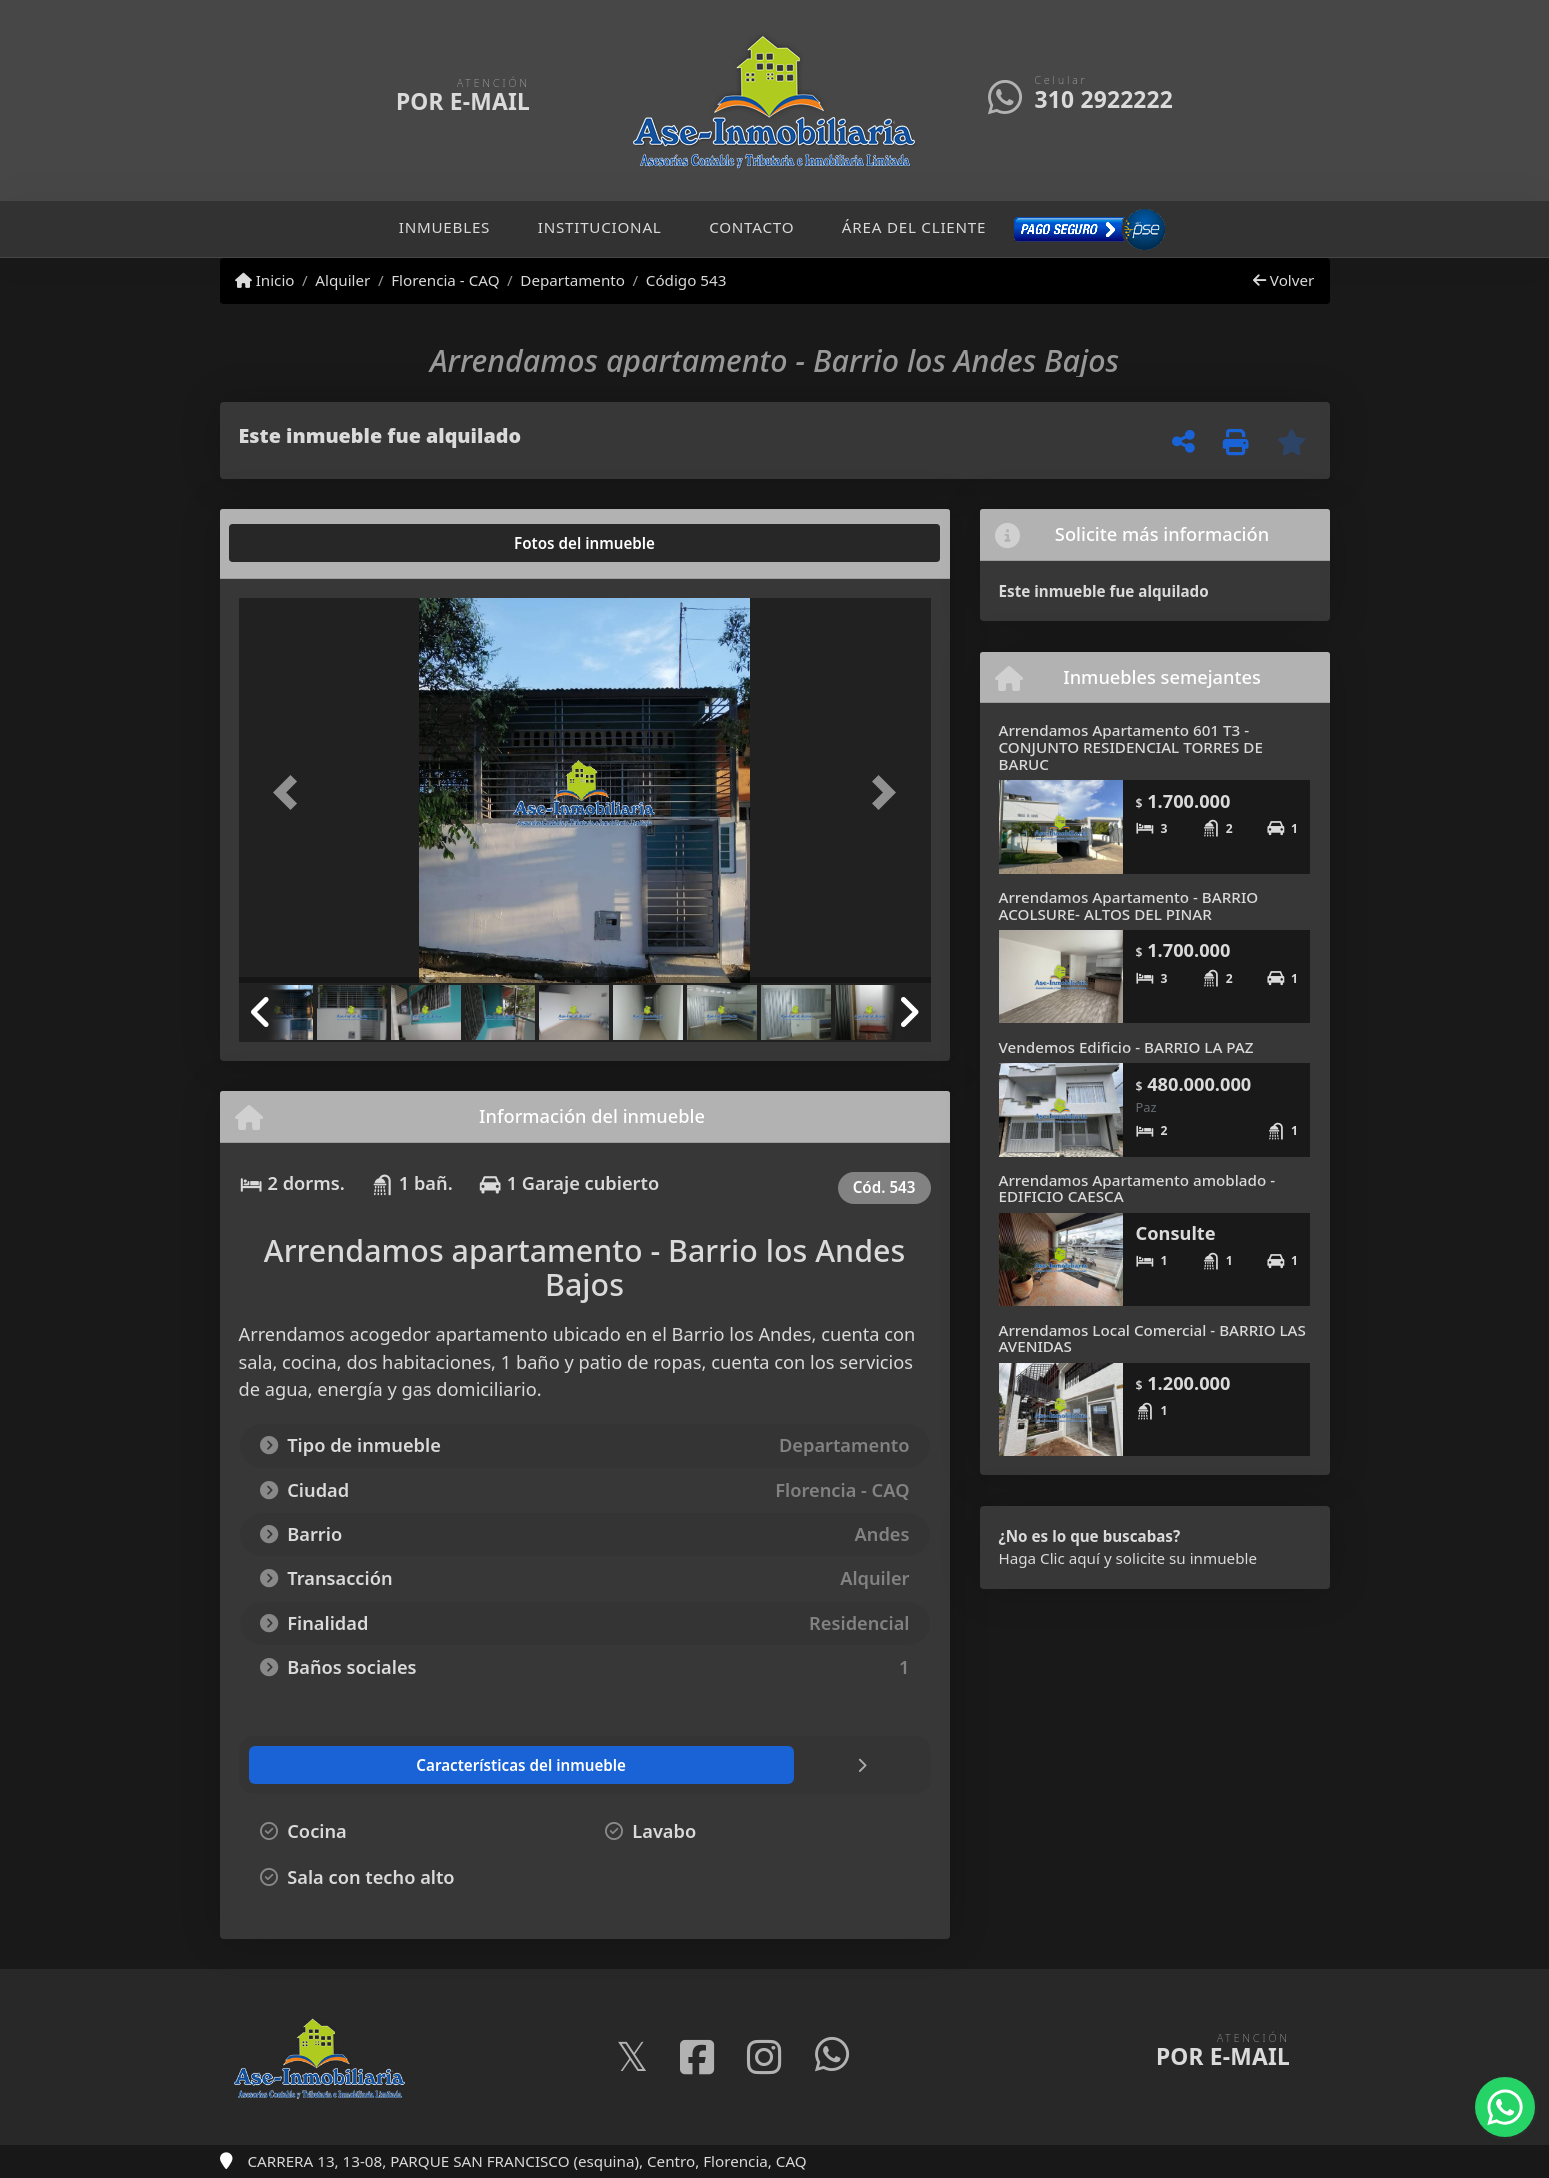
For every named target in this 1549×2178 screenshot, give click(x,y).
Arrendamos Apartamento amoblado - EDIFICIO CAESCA (1137, 1188)
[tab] (314, 543)
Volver (1283, 280)
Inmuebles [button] (444, 227)
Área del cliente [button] (914, 227)
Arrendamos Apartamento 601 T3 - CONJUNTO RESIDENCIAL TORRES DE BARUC (1131, 746)
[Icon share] (632, 2057)
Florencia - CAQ (445, 280)
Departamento (572, 280)
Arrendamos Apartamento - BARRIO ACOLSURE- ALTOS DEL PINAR (1129, 905)
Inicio (265, 280)
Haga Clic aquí (1049, 1558)
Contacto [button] (751, 227)
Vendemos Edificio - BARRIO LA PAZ (1126, 1047)
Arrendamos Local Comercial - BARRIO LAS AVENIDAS (1152, 1338)
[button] (291, 792)
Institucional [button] (600, 227)
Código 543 (686, 280)
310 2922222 (1104, 99)
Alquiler (342, 280)
